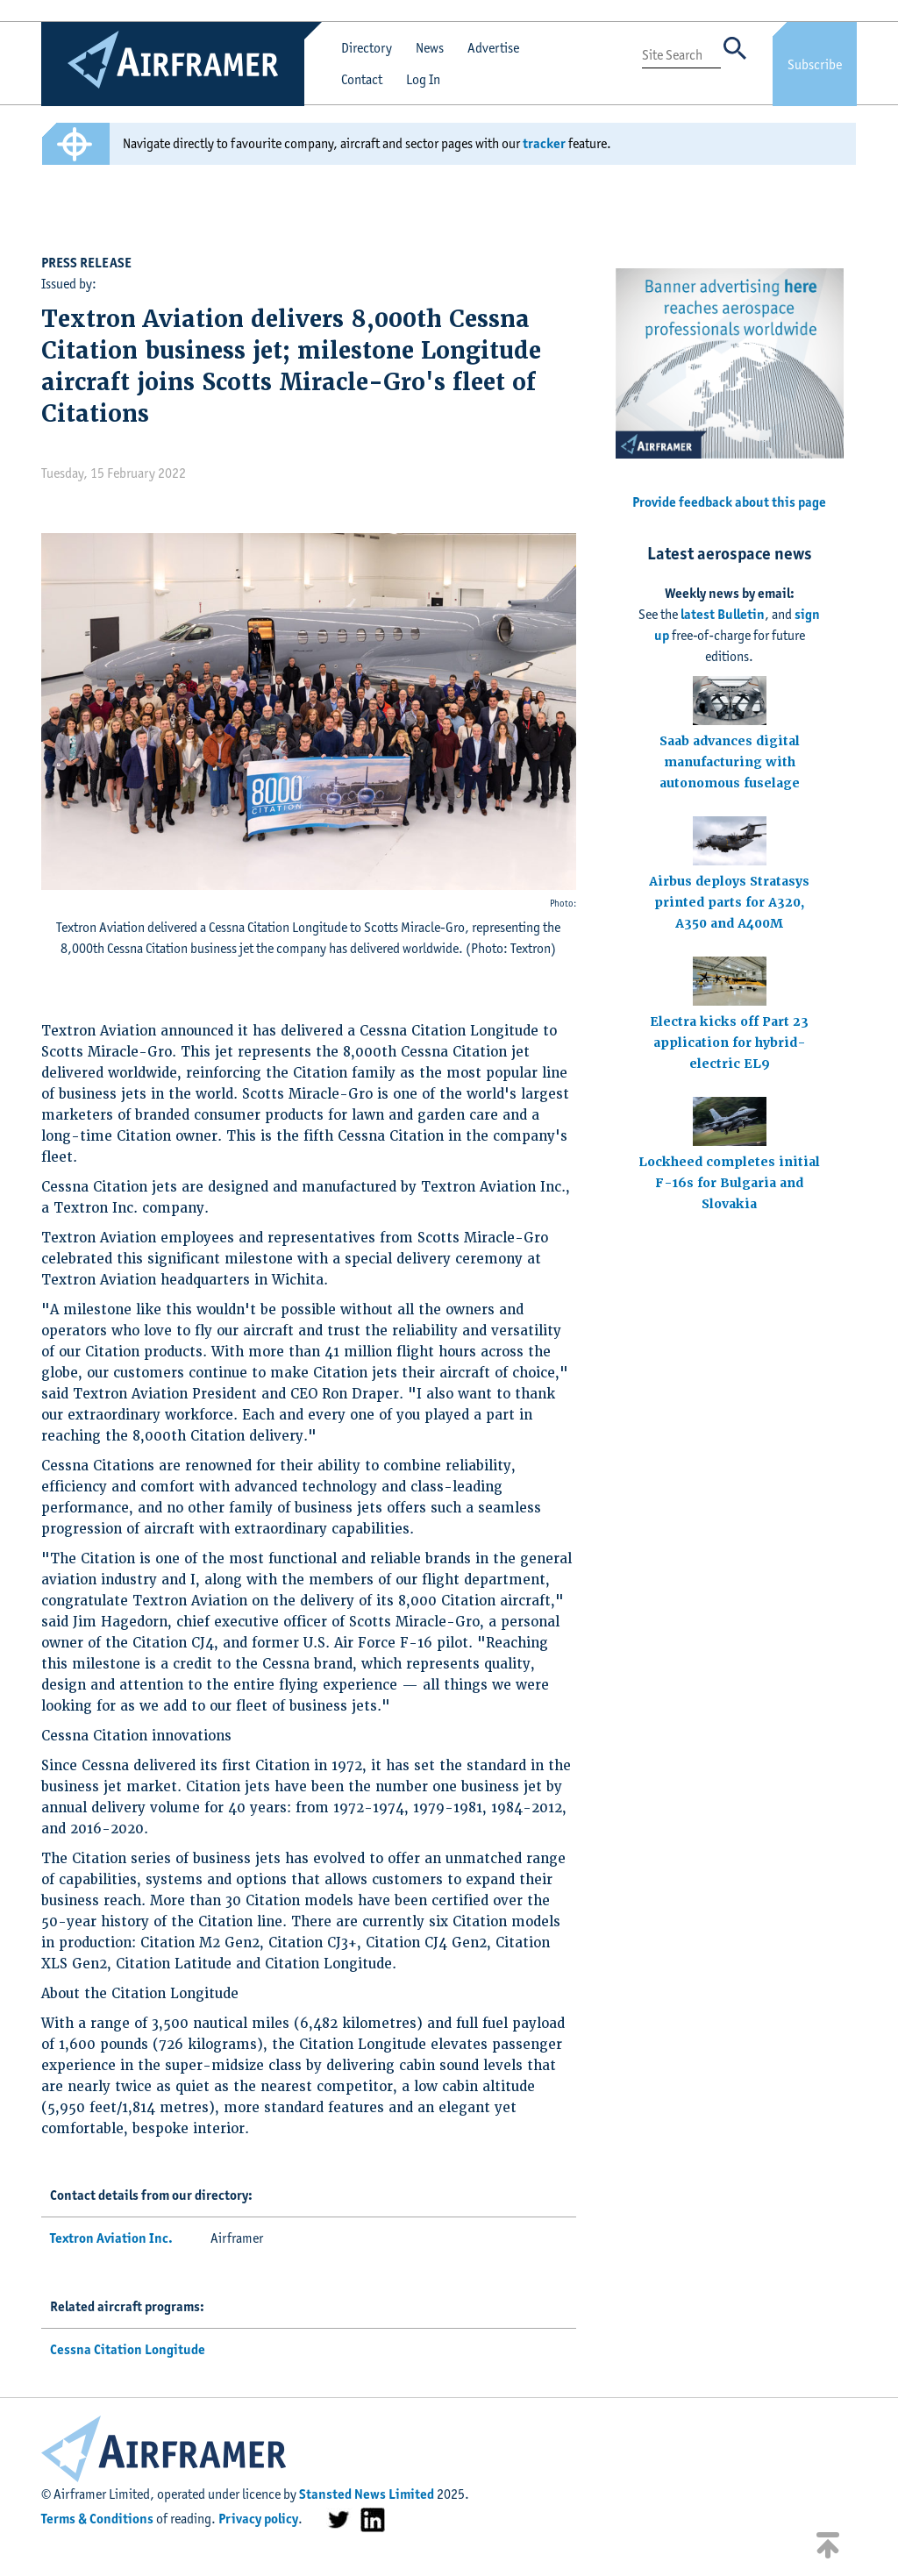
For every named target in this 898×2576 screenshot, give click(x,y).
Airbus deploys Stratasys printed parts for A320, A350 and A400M (729, 902)
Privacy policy (258, 2518)
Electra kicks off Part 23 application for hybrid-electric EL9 (729, 1042)
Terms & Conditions (97, 2518)
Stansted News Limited (366, 2494)
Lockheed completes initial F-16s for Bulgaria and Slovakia (729, 1183)
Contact (361, 79)
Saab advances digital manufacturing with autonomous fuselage (729, 762)
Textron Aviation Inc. (111, 2238)
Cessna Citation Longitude (127, 2349)
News (430, 47)
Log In (423, 79)
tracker (544, 143)
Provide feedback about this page (729, 502)
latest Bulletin (723, 614)
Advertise (493, 47)
